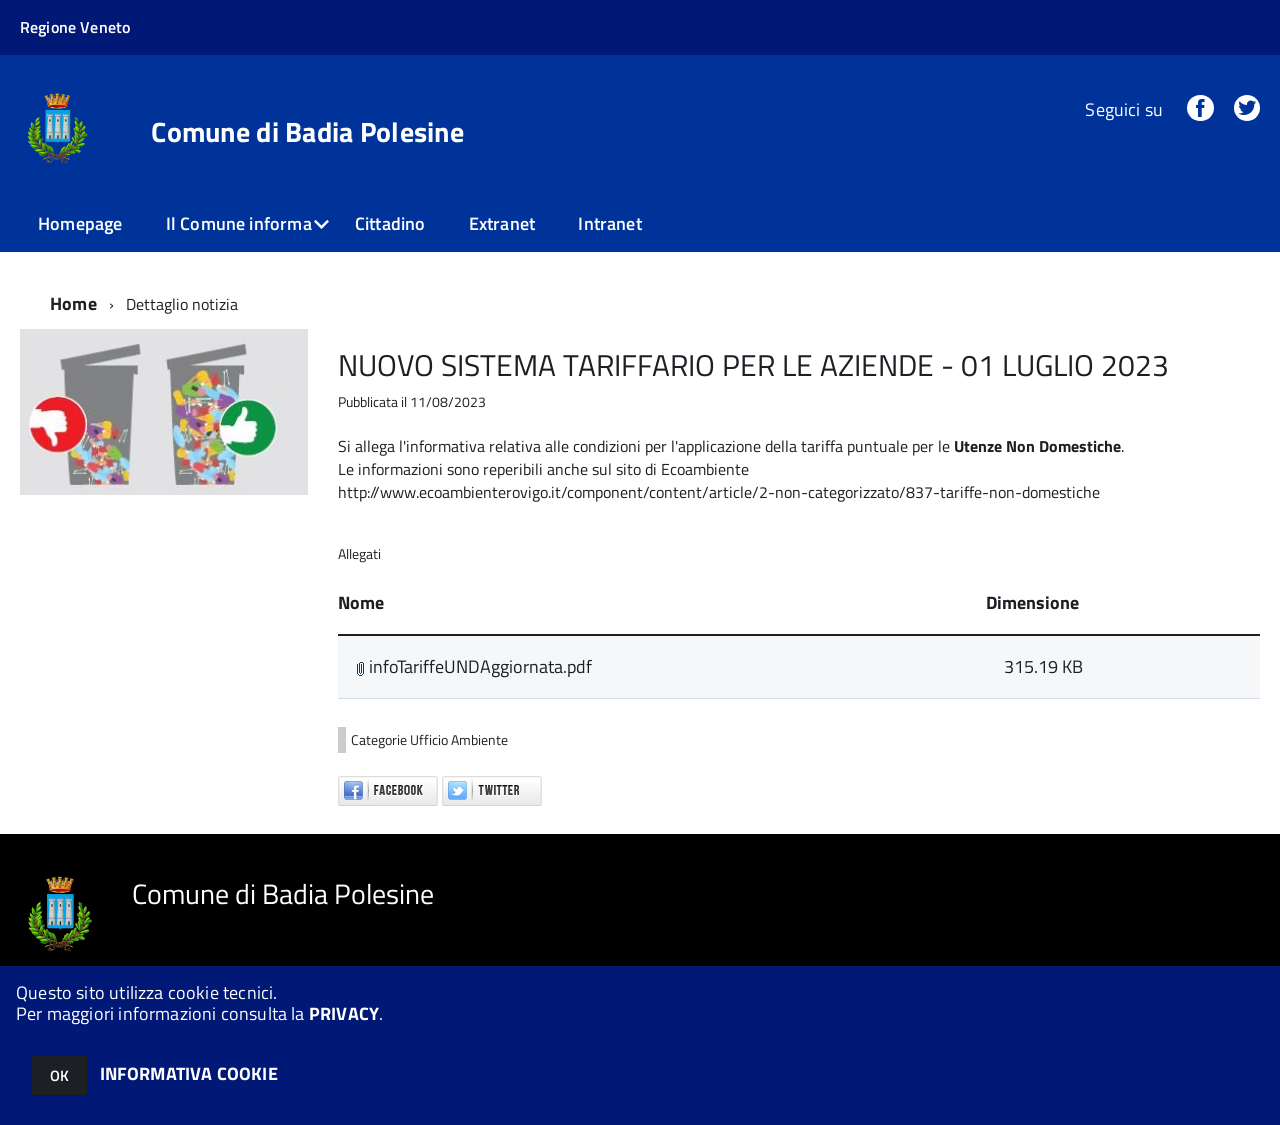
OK (59, 1075)
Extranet (502, 223)
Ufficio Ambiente (459, 740)
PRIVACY (344, 1013)
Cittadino (390, 223)
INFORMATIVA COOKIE (189, 1073)
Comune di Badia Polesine (307, 132)
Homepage (80, 223)
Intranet (609, 223)
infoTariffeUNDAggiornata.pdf (474, 666)
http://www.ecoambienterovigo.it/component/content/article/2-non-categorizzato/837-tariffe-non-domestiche (719, 492)
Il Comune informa (239, 223)
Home (73, 303)
